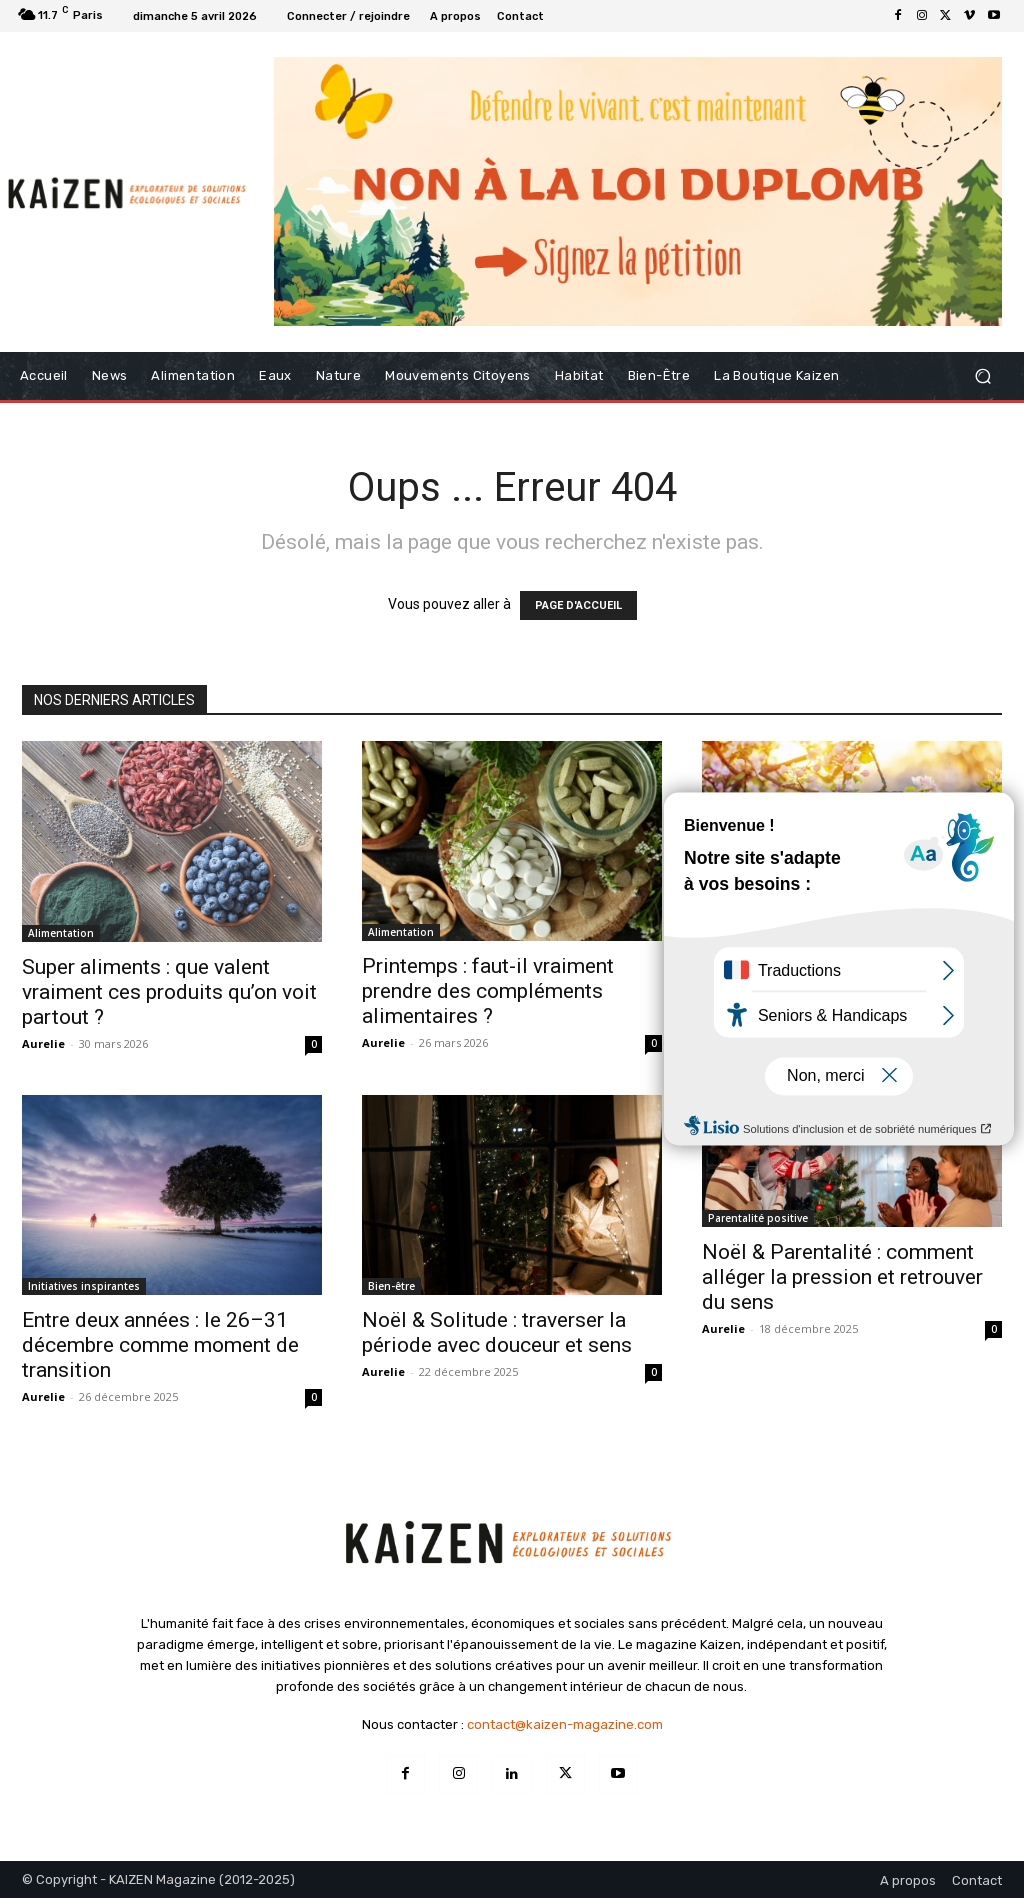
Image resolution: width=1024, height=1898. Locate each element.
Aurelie (43, 1043)
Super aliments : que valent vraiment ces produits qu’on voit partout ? (169, 992)
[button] (982, 376)
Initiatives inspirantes (84, 1286)
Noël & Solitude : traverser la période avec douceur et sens (497, 1332)
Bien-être (391, 1286)
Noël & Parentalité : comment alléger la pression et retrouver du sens (842, 1277)
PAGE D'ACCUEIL (578, 605)
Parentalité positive (758, 1218)
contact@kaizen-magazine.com (565, 1724)
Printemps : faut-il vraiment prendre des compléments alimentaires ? (488, 991)
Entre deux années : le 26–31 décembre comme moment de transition (160, 1345)
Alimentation (61, 933)
